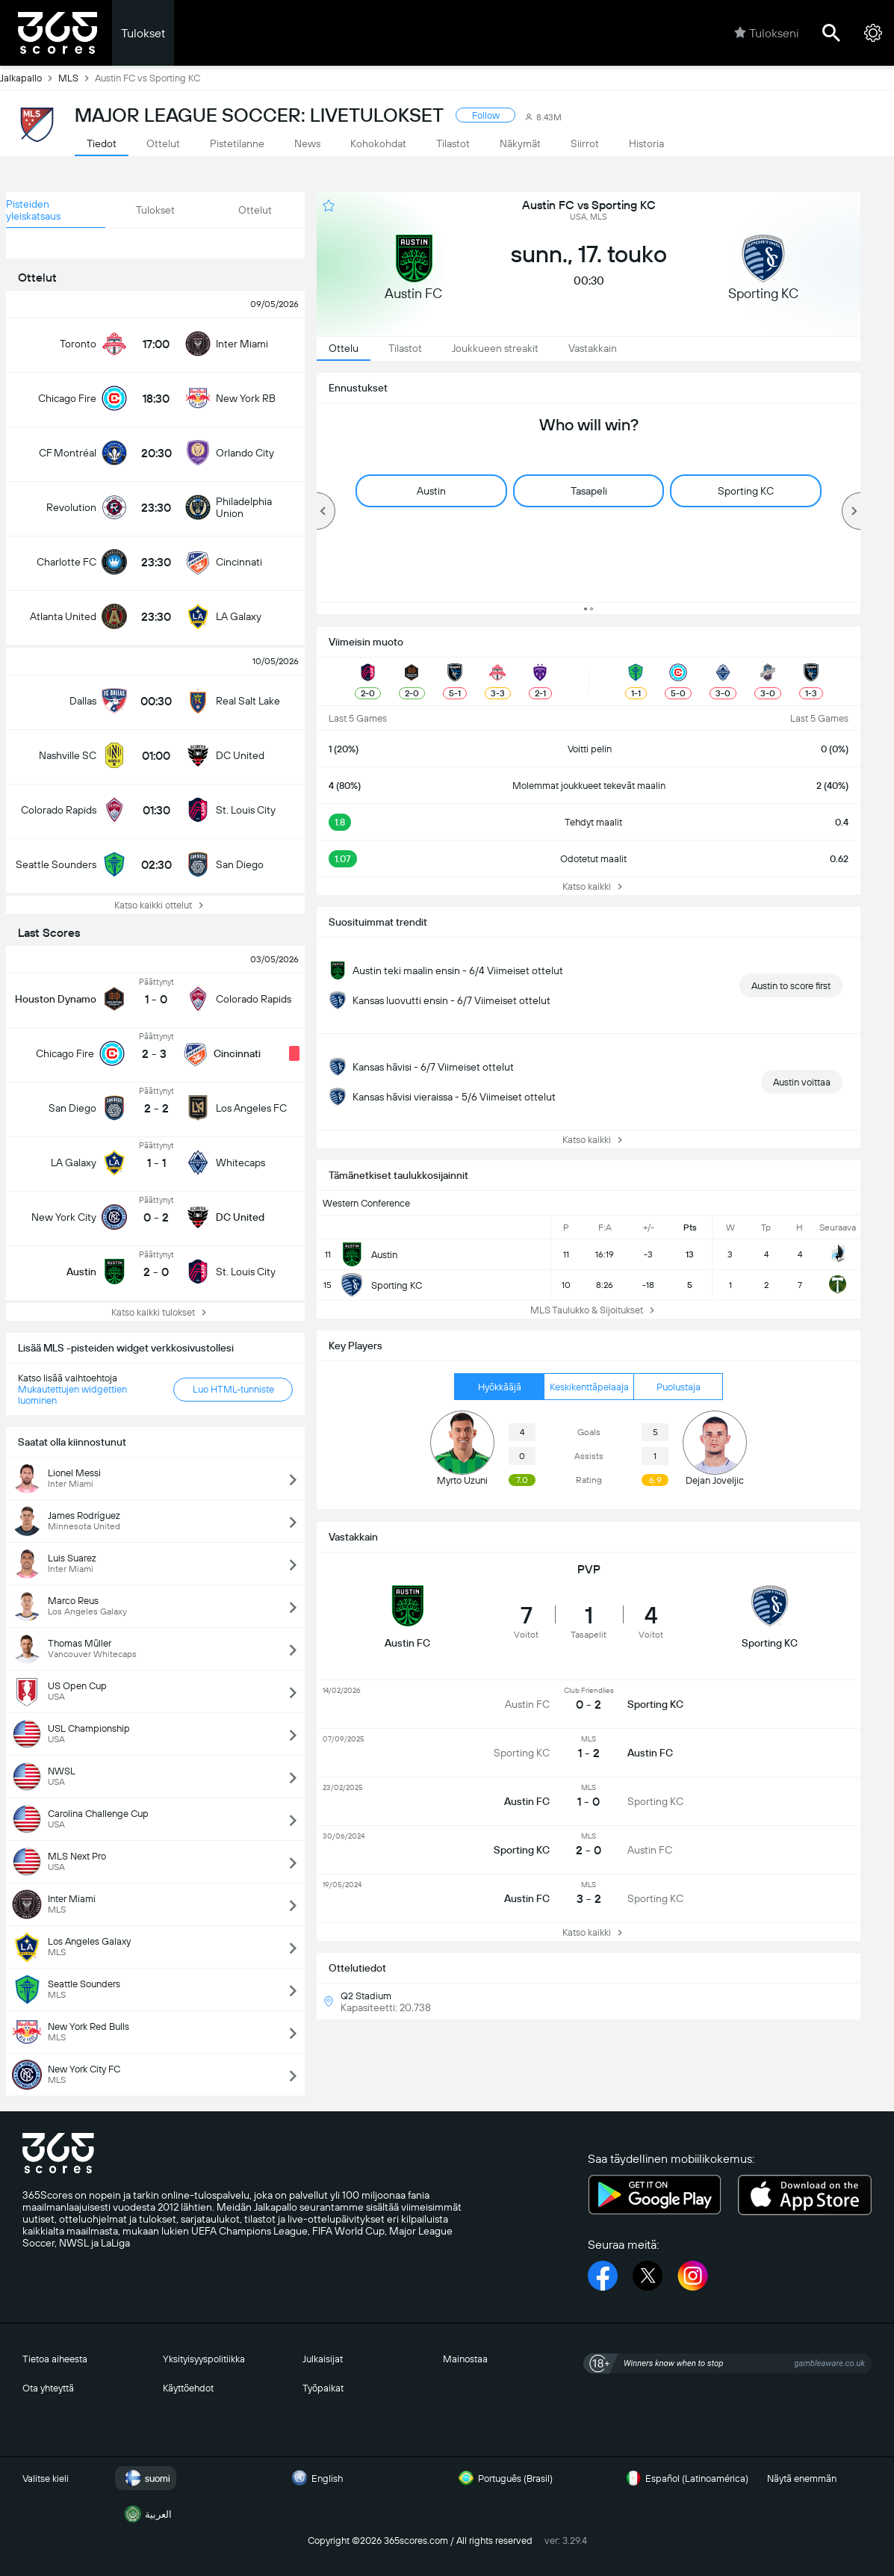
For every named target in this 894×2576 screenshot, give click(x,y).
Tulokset (143, 33)
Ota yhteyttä (48, 2388)
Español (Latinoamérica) (684, 2478)
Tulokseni (766, 33)
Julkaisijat (322, 2359)
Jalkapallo (29, 78)
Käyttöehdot (188, 2388)
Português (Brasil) (503, 2478)
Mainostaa (465, 2359)
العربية (146, 2514)
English (315, 2478)
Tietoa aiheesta (54, 2359)
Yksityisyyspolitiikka (204, 2359)
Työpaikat (323, 2388)
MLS (76, 78)
